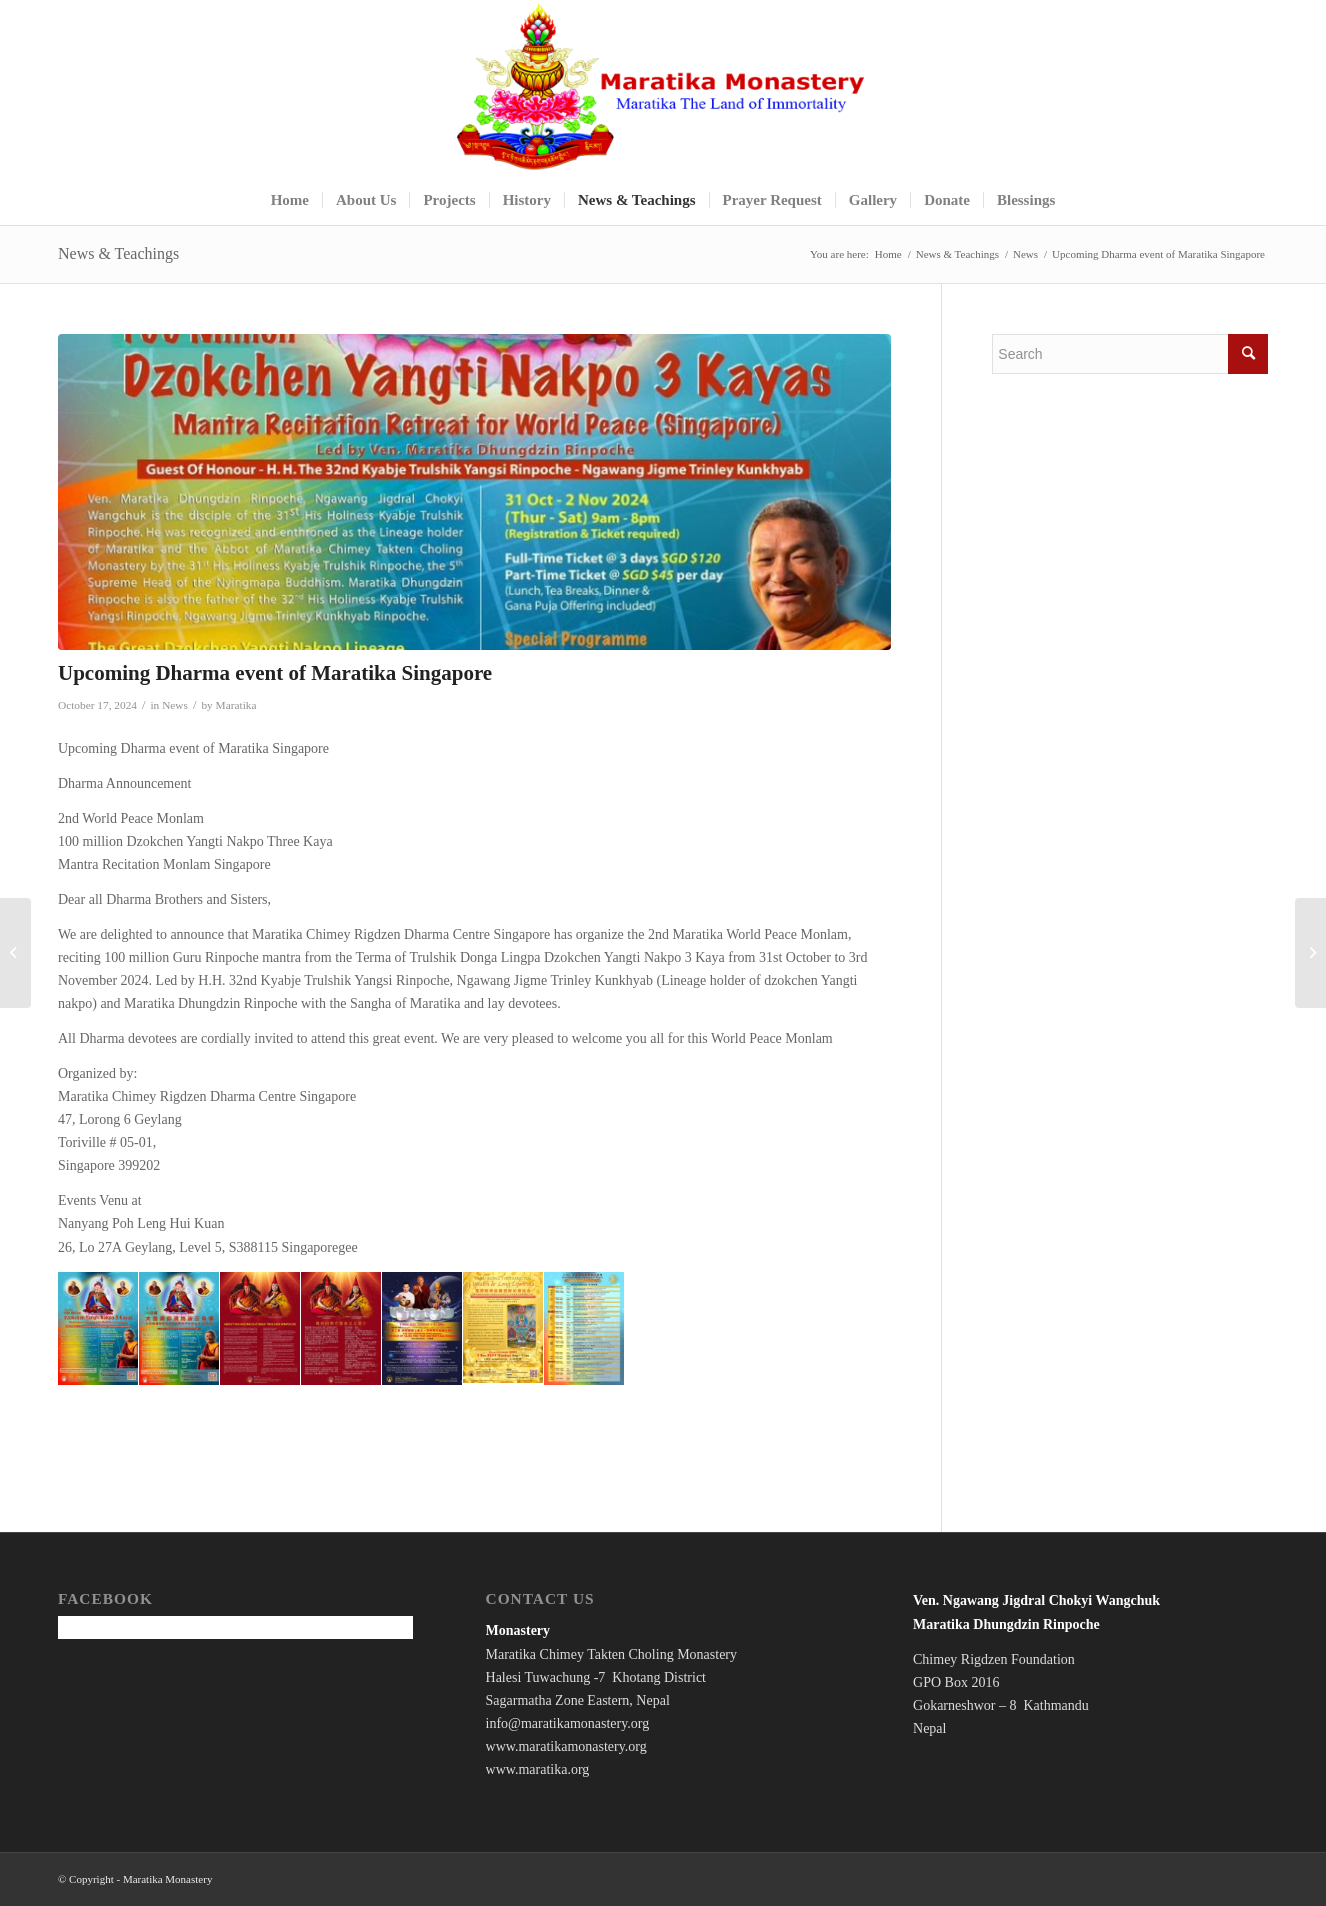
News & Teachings (118, 253)
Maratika (236, 705)
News (175, 705)
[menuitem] (290, 200)
